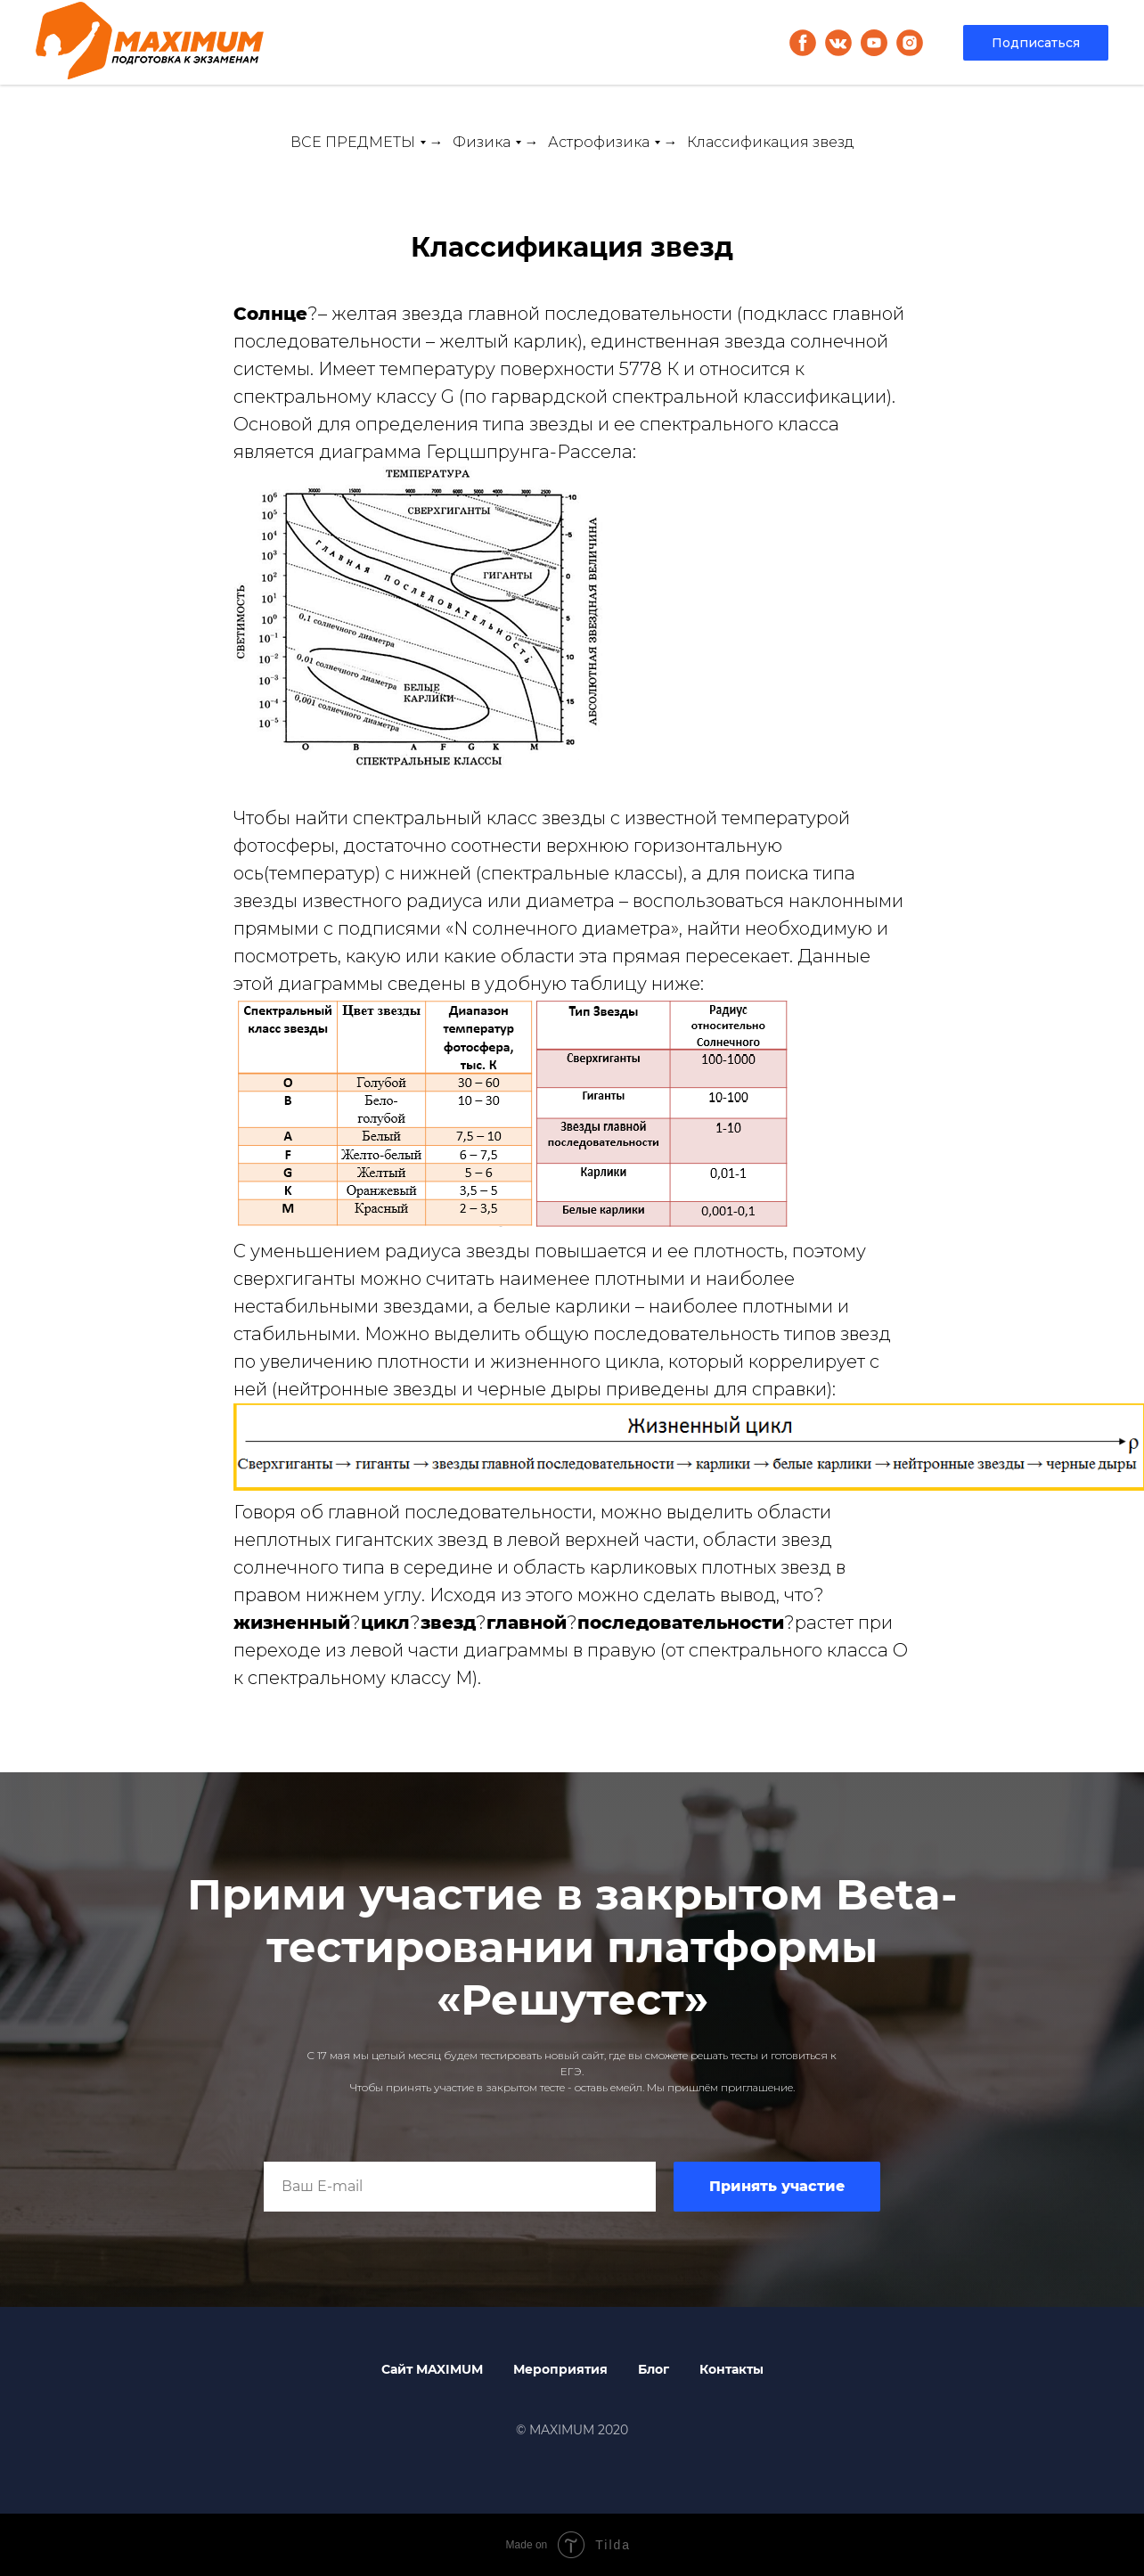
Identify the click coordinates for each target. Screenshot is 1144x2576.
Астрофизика (599, 142)
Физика (482, 142)
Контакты (731, 2369)
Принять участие (777, 2186)
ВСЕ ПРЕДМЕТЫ (352, 142)
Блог (653, 2369)
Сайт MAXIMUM (432, 2369)
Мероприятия (560, 2369)
